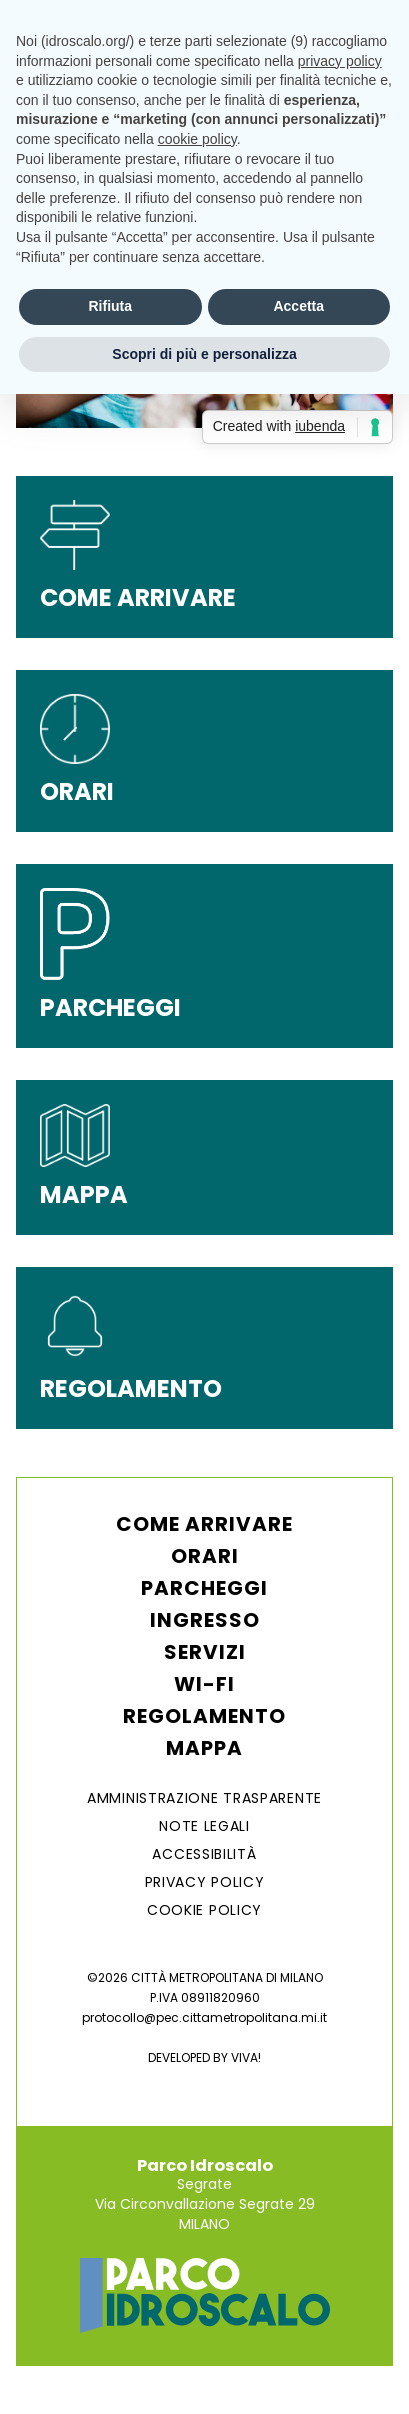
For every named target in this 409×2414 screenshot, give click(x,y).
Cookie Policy (204, 1910)
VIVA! (246, 2057)
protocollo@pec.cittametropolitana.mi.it (204, 2017)
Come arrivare (204, 1524)
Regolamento (204, 1716)
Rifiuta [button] (110, 306)
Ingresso (205, 1620)
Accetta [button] (298, 306)
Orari (205, 1556)
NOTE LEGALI (204, 1826)
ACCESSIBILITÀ (204, 1854)
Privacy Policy (205, 1882)
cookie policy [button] (197, 139)
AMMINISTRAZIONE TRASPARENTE (204, 1798)
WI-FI (204, 1684)
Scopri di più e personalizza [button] (204, 354)
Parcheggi (204, 1588)
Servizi (205, 1652)
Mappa (204, 1748)
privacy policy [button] (340, 61)
